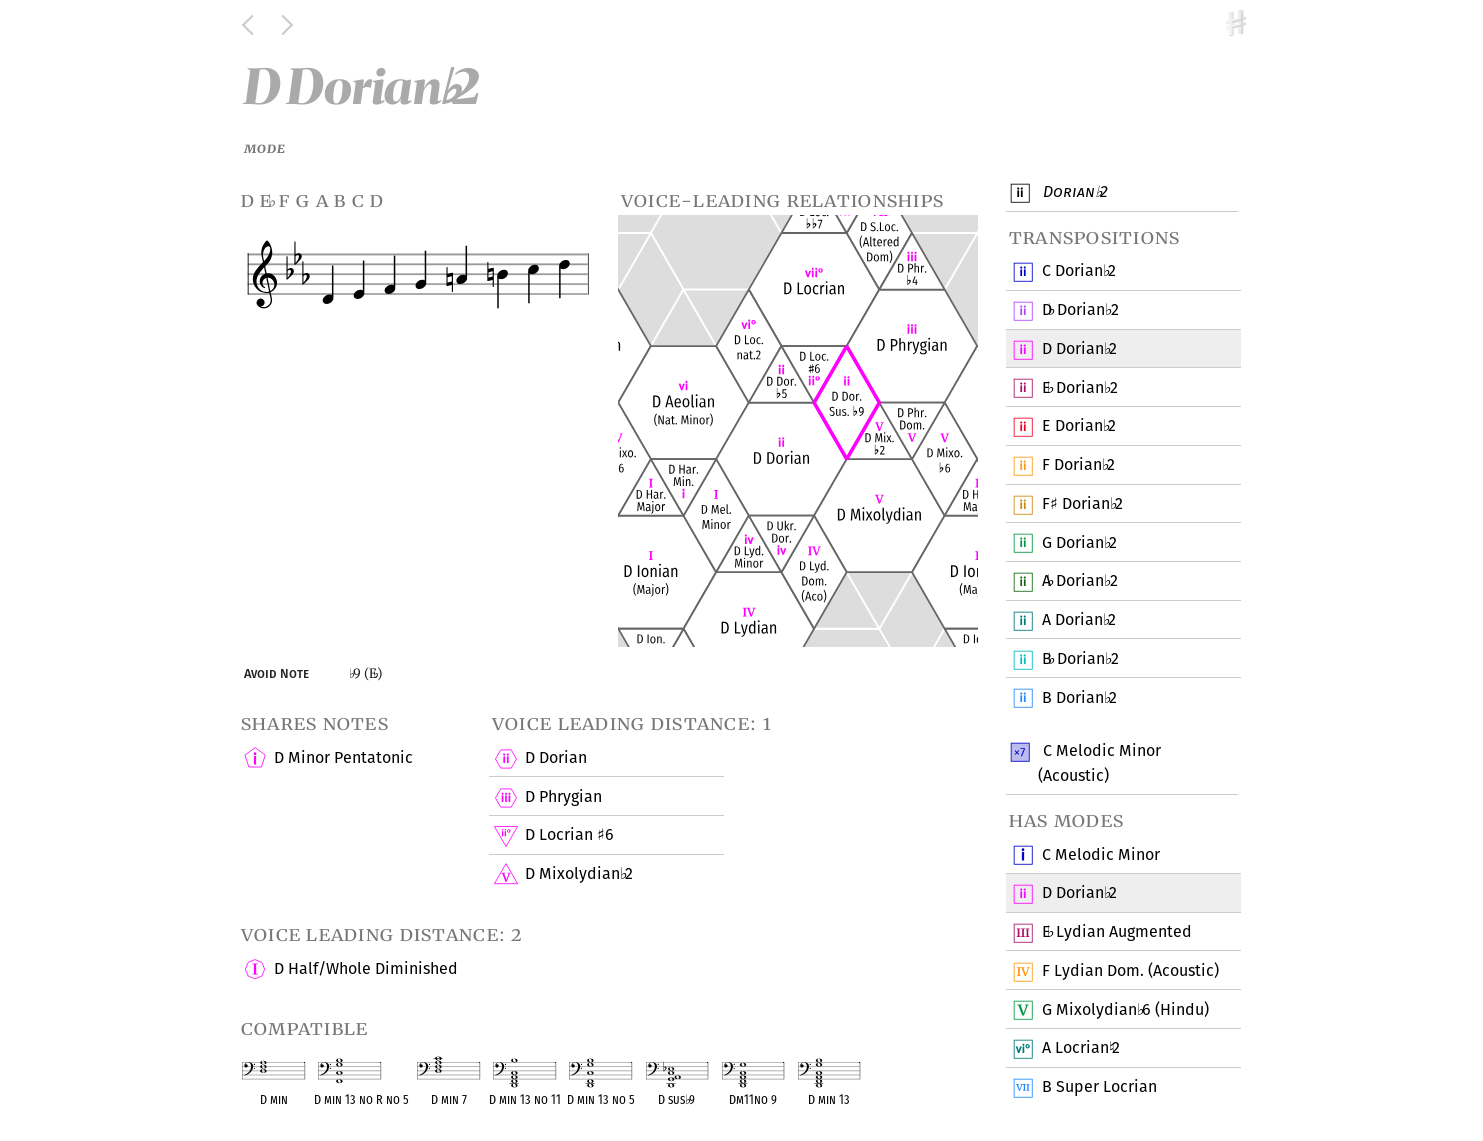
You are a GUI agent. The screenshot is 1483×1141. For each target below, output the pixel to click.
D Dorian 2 (1080, 311)
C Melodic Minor (1100, 855)
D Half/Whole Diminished (365, 969)
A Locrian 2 (1081, 1049)
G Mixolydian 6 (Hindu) (1125, 1010)
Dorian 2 (1073, 193)
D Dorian (555, 759)
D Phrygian (563, 798)
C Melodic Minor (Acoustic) (1099, 762)
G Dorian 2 (1079, 543)
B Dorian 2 (1080, 660)
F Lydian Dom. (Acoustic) (1130, 972)
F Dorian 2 (1078, 466)
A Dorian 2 (1079, 582)
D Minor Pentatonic (343, 759)
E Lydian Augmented (1117, 933)
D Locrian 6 (569, 836)
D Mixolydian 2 (579, 875)
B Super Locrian (1099, 1088)
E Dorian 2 (1079, 388)
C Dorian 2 (1079, 272)
